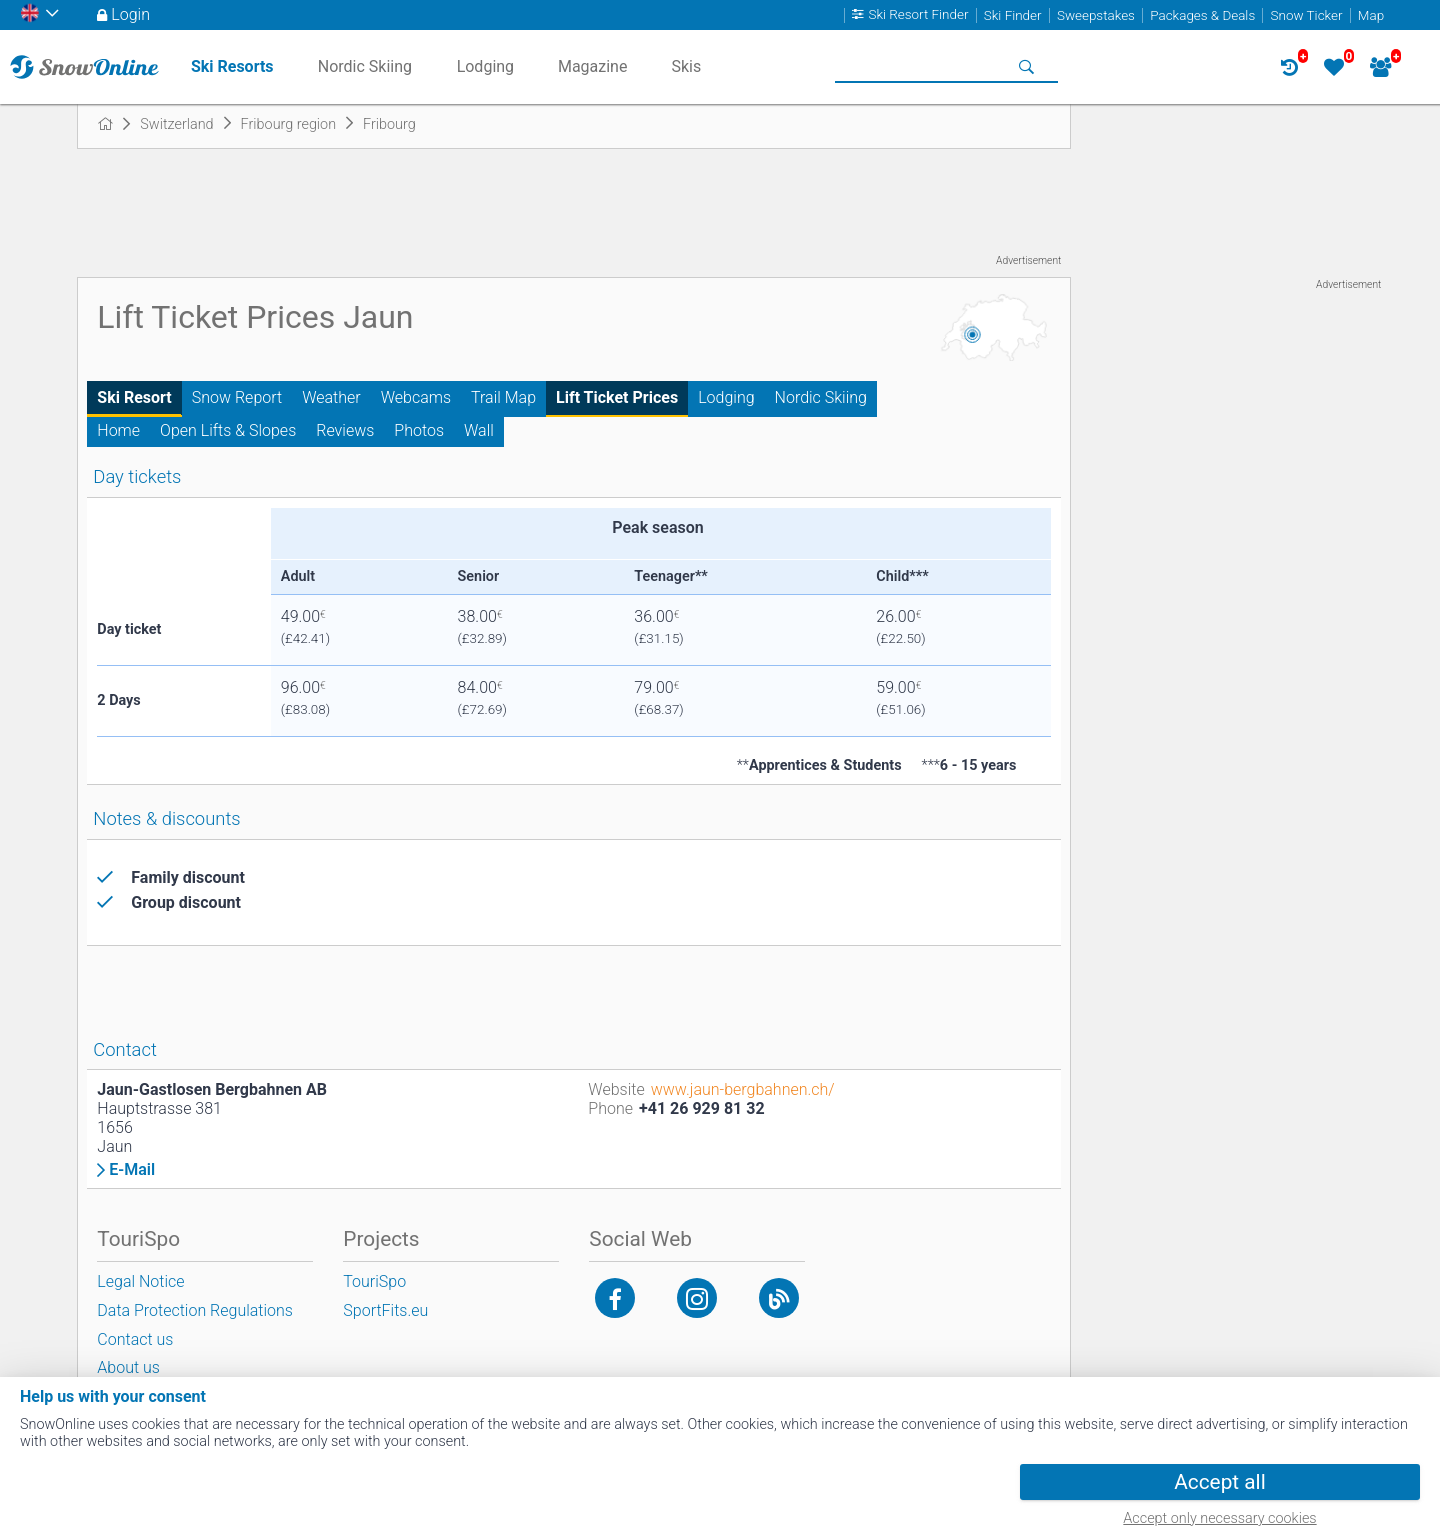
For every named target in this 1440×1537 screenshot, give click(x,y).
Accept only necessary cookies (1219, 1518)
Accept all (1219, 1482)
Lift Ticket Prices (617, 397)
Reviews (345, 430)
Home (118, 430)
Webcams (416, 397)
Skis (686, 66)
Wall (479, 430)
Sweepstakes (1096, 15)
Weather (331, 397)
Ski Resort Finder (918, 15)
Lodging (726, 397)
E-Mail (132, 1170)
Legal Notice (140, 1281)
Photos (419, 430)
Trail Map (503, 397)
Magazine (593, 66)
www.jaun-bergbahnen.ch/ (743, 1089)
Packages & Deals (1202, 15)
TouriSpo (374, 1281)
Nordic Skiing (821, 397)
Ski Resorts (232, 66)
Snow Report (237, 397)
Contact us (135, 1339)
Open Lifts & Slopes (228, 430)
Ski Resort (134, 397)
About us (128, 1367)
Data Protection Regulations (195, 1310)
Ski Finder (1013, 15)
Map (1371, 15)
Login (130, 14)
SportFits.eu (385, 1310)
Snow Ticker (1307, 15)
